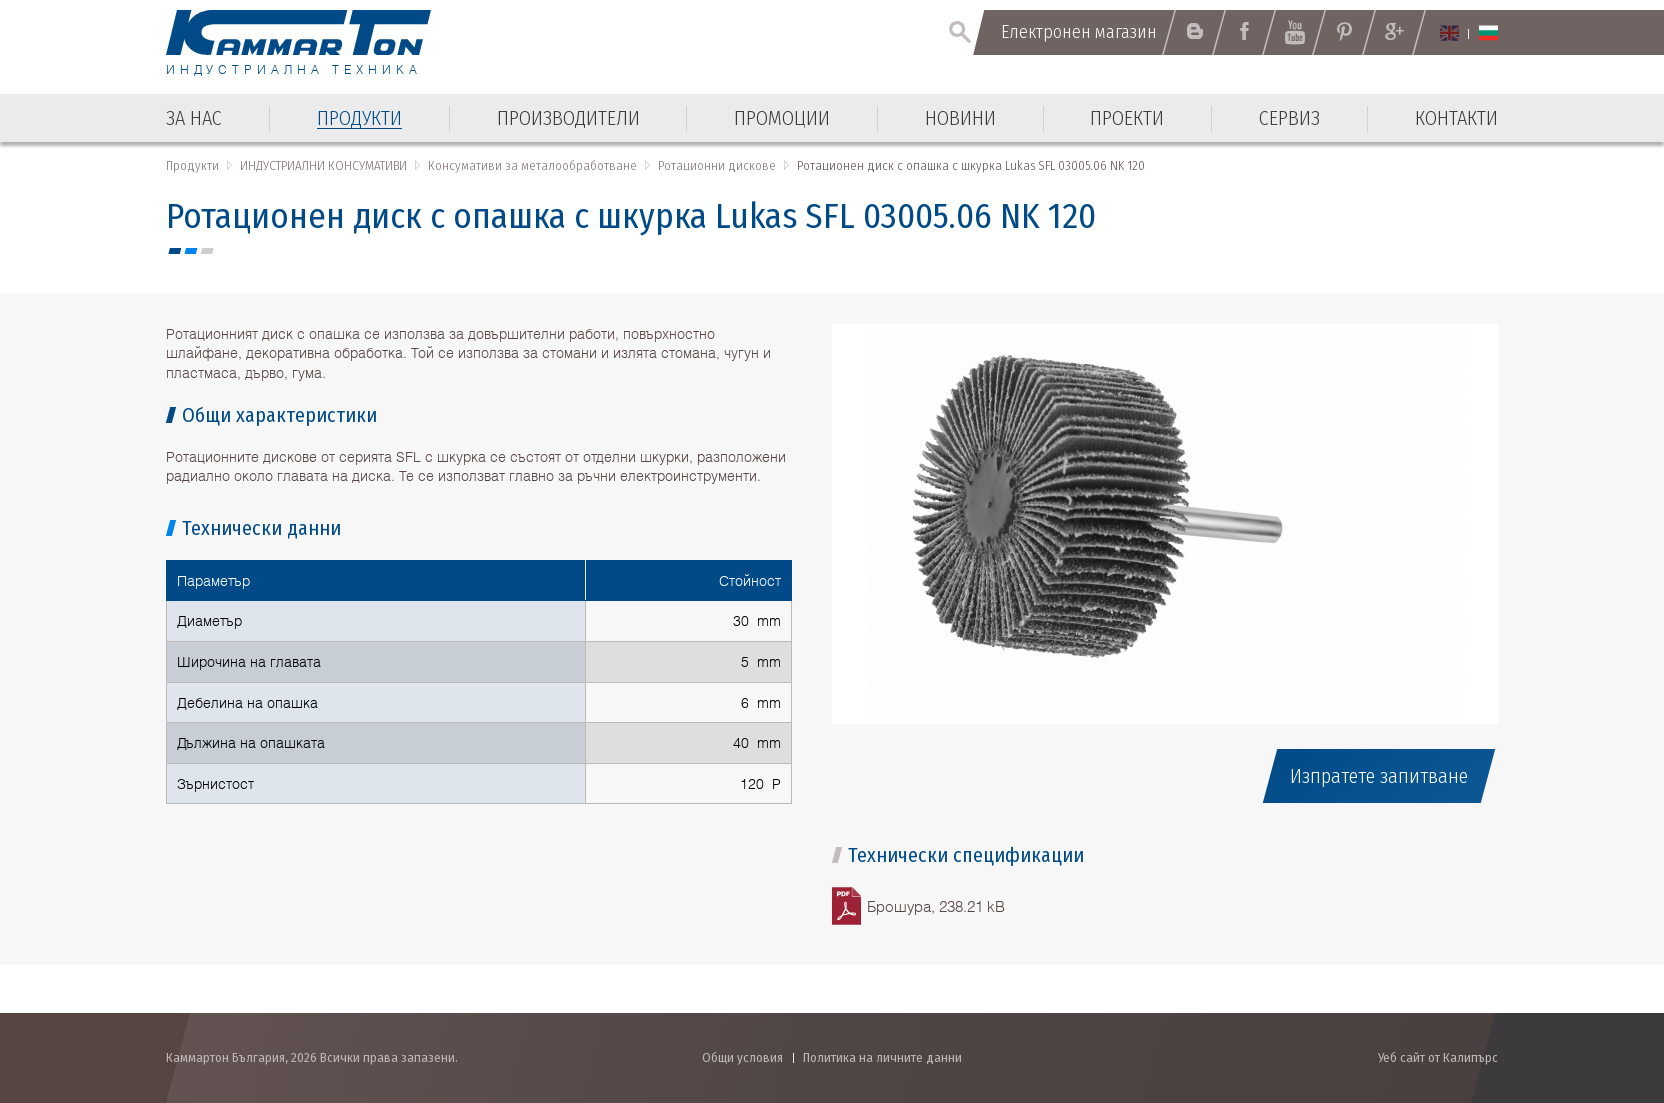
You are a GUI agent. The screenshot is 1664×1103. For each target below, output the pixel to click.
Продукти (192, 165)
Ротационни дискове (717, 165)
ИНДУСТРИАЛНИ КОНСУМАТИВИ (323, 165)
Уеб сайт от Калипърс (1438, 1057)
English (1449, 33)
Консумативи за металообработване (532, 165)
